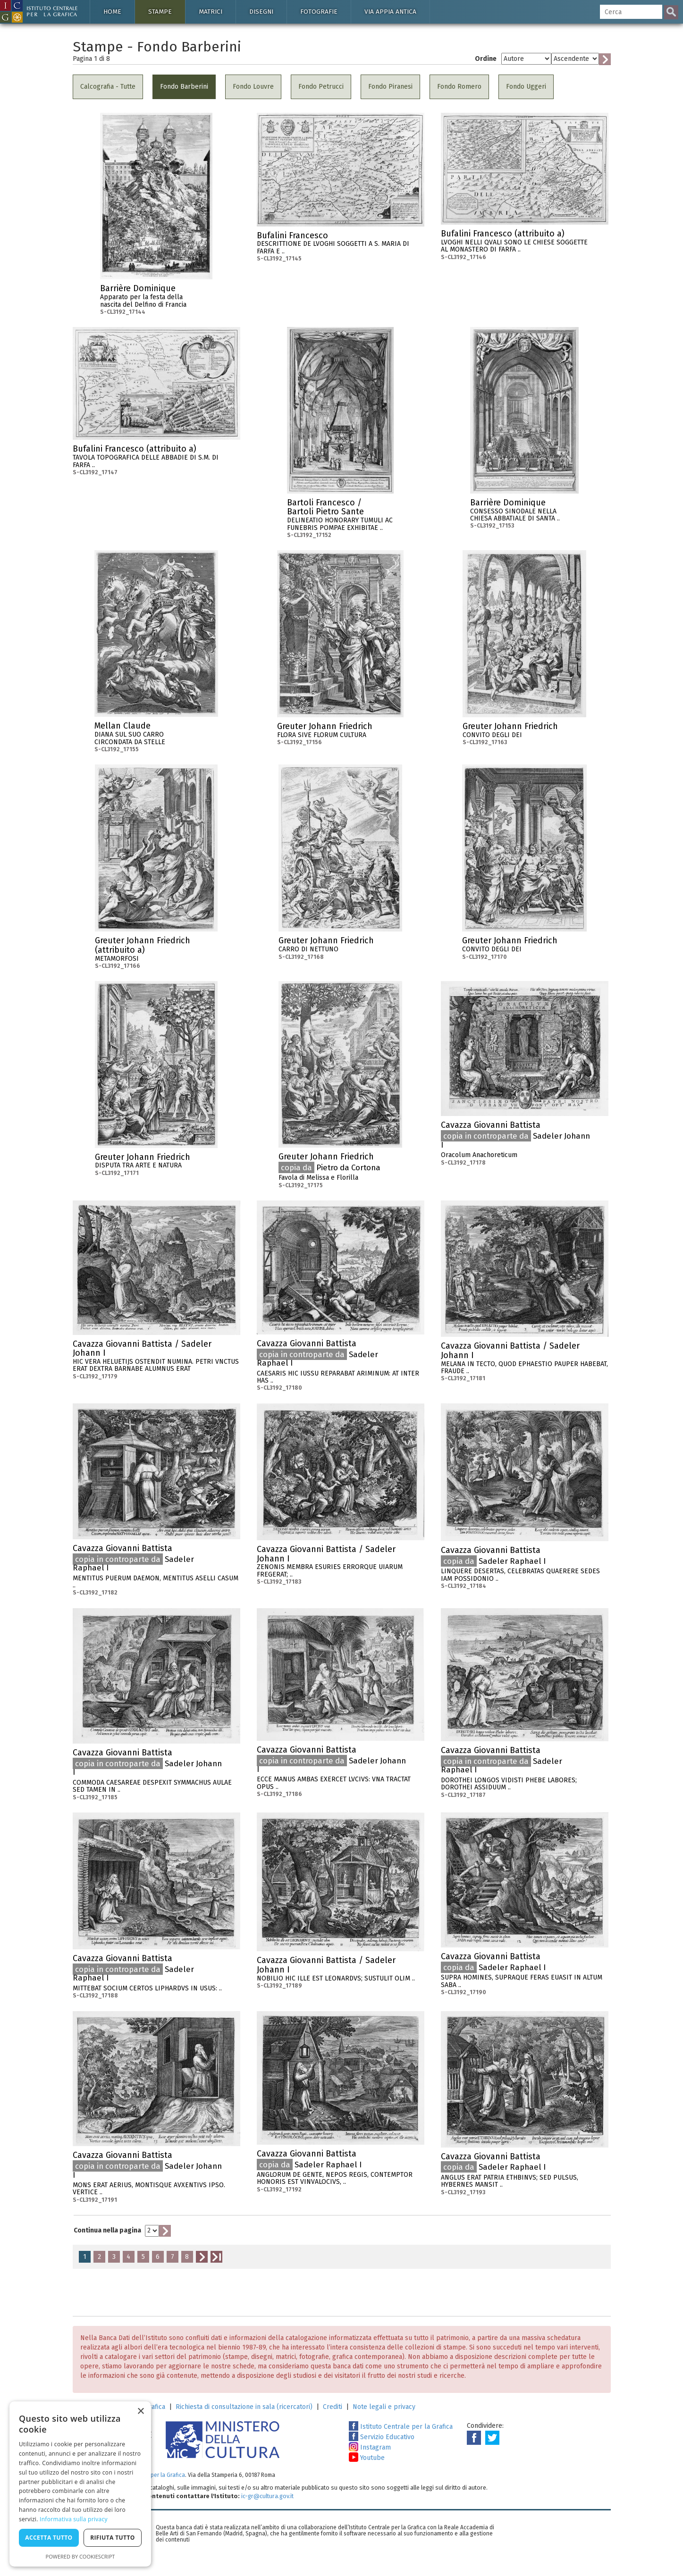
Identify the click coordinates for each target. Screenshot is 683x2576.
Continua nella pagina (107, 2230)
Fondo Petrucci (321, 87)
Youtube (367, 2458)
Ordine (486, 59)
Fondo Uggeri (526, 87)
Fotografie (318, 12)
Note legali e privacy (384, 2407)
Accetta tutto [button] (48, 2538)
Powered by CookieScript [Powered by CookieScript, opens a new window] (80, 2556)
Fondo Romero (459, 87)
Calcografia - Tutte (107, 87)
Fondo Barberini (184, 87)
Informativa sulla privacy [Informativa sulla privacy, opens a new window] (74, 2519)
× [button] (140, 2411)
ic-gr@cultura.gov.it (267, 2496)
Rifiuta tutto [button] (112, 2538)
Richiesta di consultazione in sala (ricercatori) (244, 2407)
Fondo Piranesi (390, 87)
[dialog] (80, 2484)
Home (112, 12)
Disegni (261, 12)
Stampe (160, 12)
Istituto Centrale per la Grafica (401, 2427)
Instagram (370, 2447)
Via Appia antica (390, 12)
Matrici (210, 12)
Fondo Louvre (253, 87)
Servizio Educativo (381, 2437)
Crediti (332, 2407)
